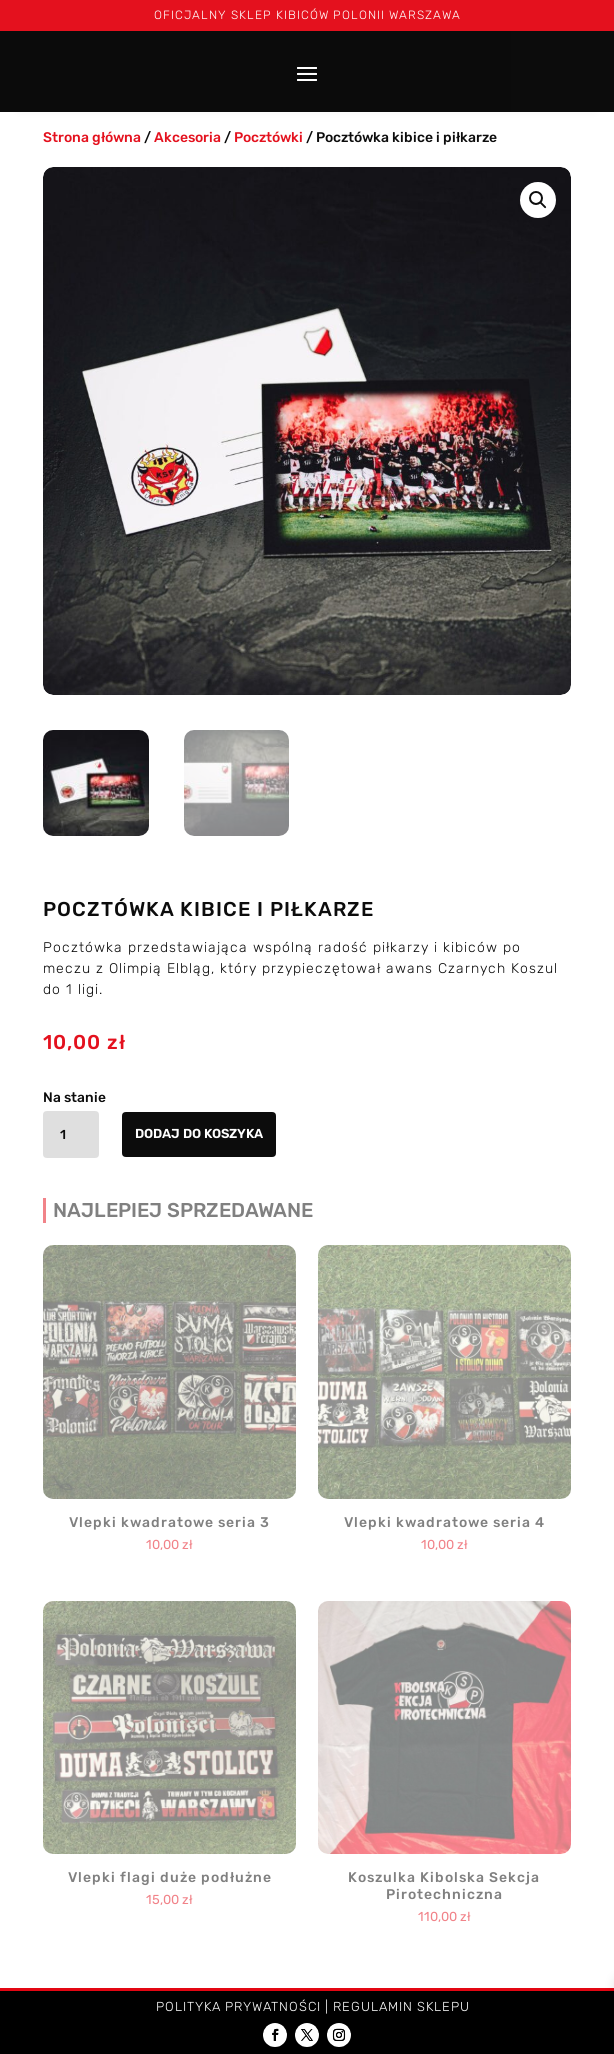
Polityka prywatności (238, 2006)
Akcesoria (187, 137)
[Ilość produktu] (71, 1134)
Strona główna (92, 137)
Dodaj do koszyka (199, 1133)
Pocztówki (268, 137)
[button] (538, 200)
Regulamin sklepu (401, 2006)
